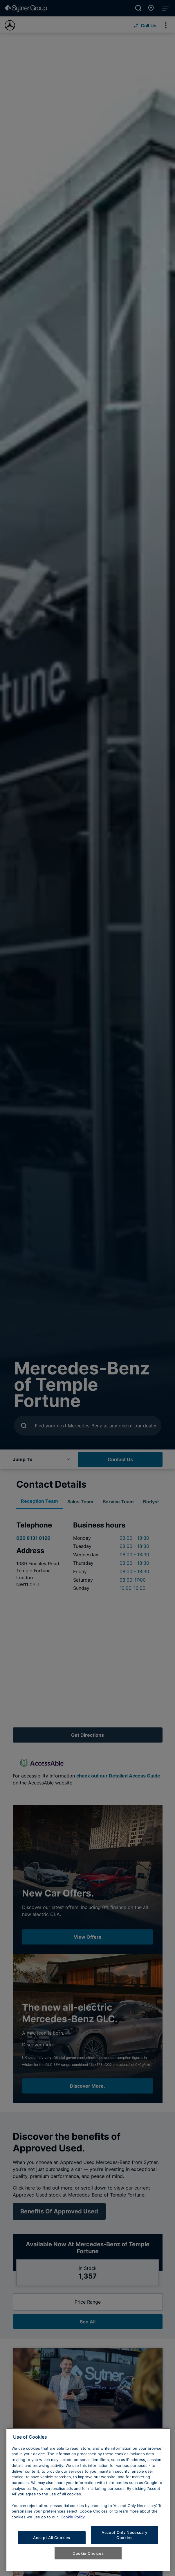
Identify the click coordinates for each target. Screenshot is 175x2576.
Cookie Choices (88, 2553)
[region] (88, 2499)
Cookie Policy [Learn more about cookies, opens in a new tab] (73, 2517)
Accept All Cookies (51, 2537)
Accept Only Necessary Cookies (124, 2535)
